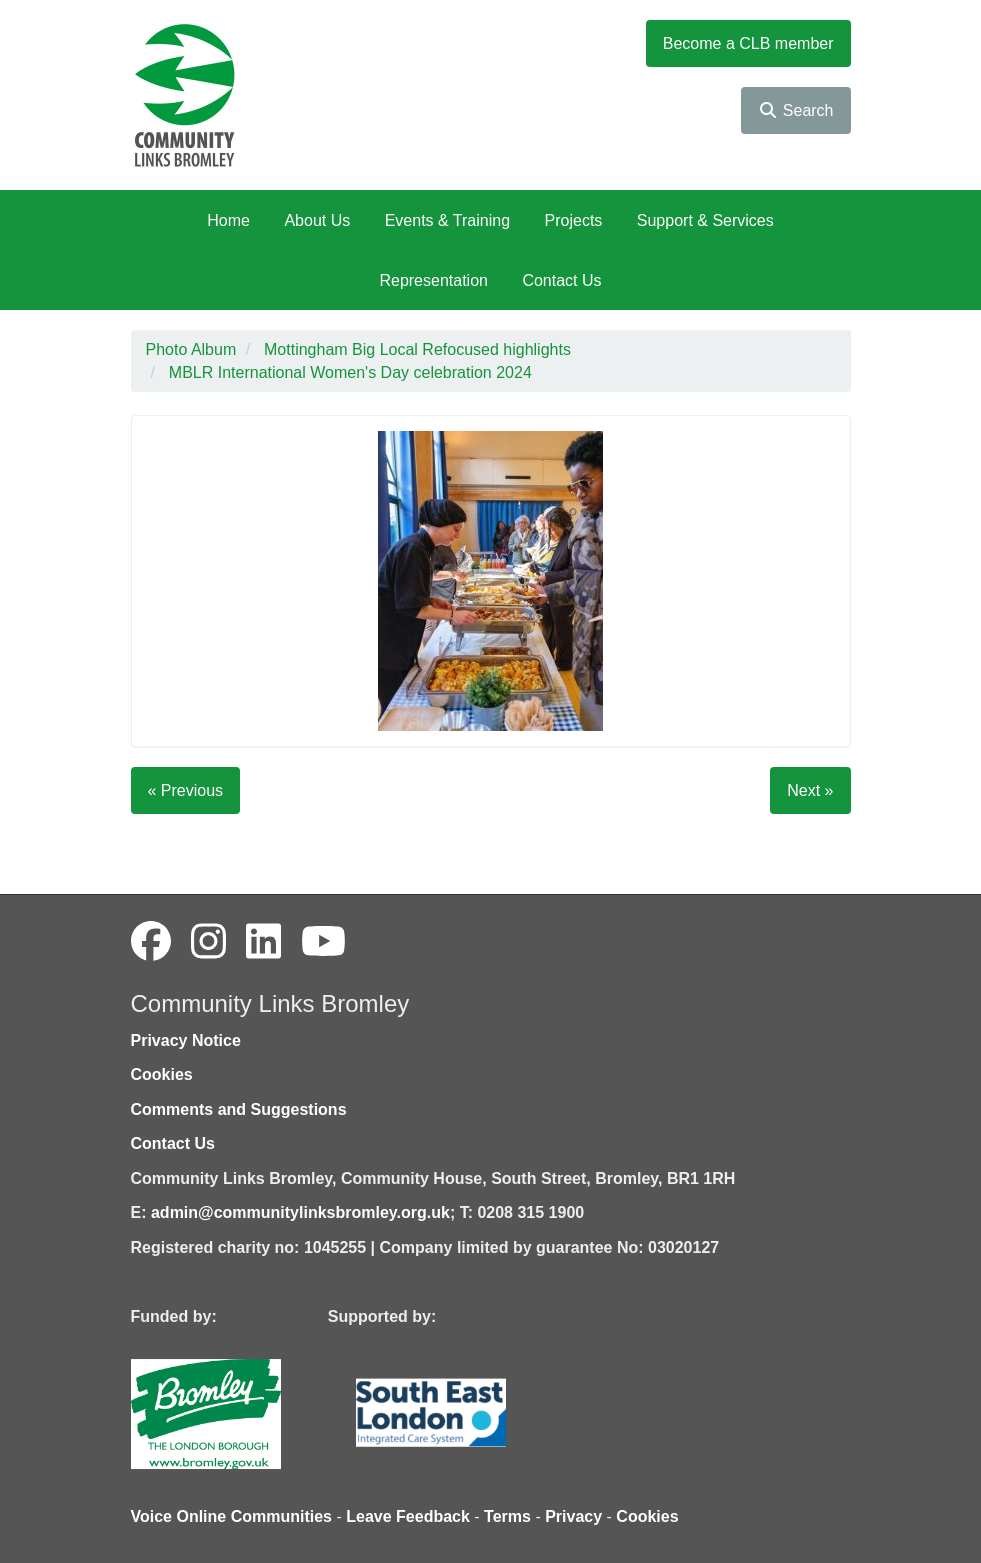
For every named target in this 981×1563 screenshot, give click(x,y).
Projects (574, 220)
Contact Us (561, 280)
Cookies (162, 1074)
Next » (810, 790)
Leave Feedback (408, 1516)
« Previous (186, 790)
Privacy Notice (186, 1040)
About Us (317, 220)
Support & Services (705, 220)
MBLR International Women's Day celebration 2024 (350, 372)
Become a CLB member (748, 43)
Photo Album (191, 349)
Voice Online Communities (232, 1516)
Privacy (573, 1516)
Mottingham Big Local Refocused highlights (417, 349)
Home (228, 220)
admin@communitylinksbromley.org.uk (300, 1212)
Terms (507, 1516)
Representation (433, 280)
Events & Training (447, 220)
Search (795, 110)
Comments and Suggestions (239, 1109)
